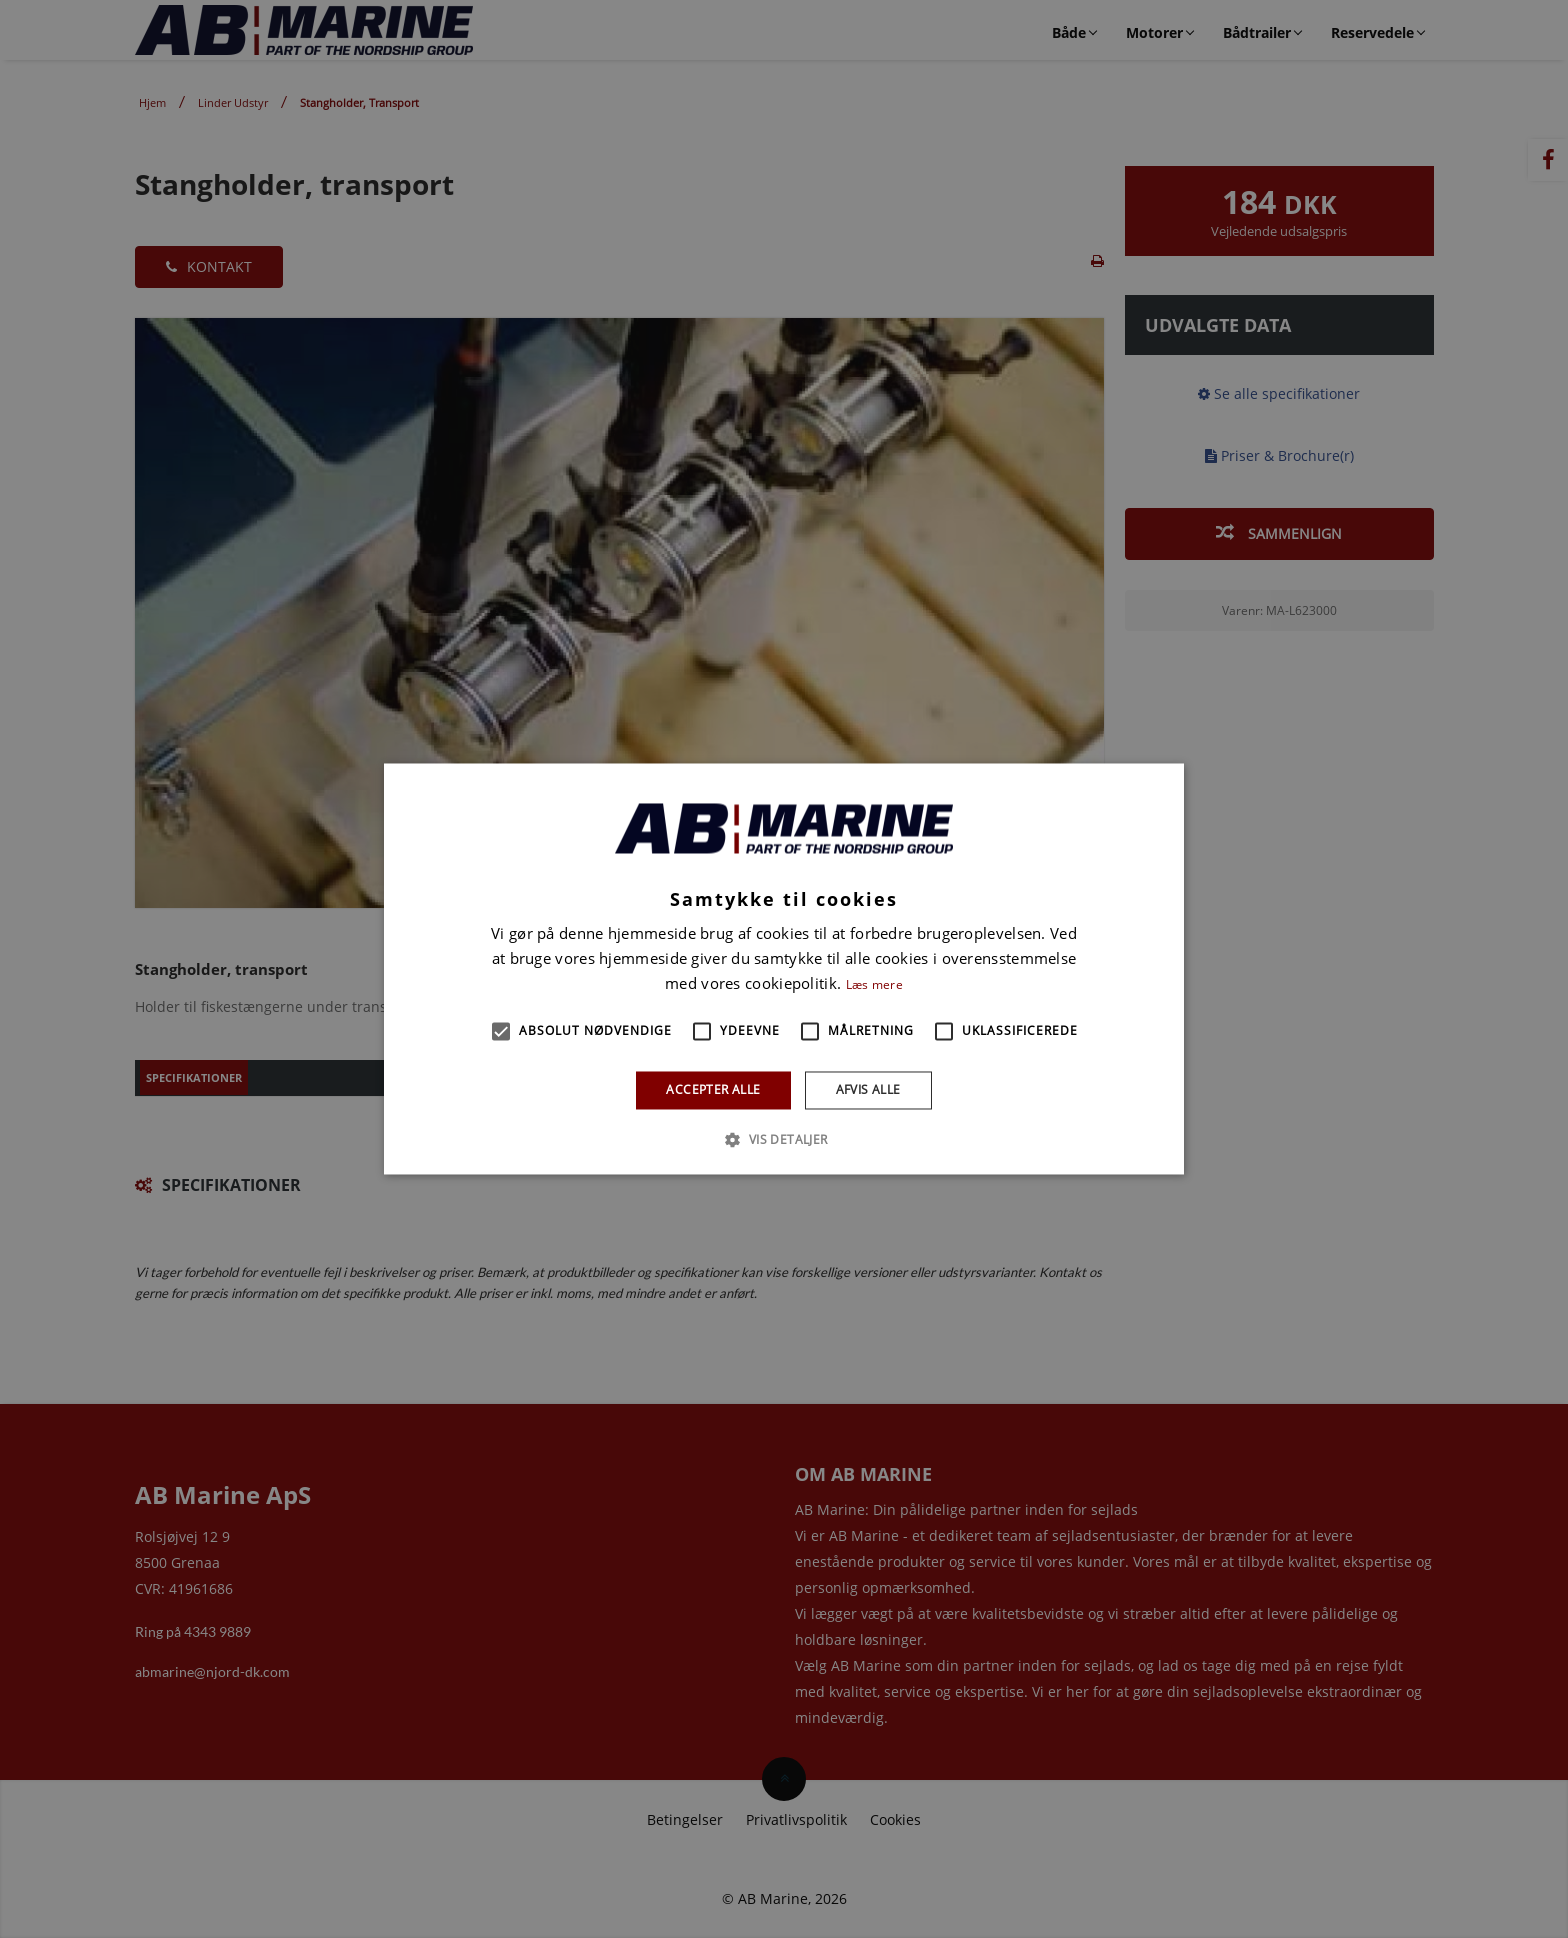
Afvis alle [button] (868, 1089)
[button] (501, 1031)
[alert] (784, 969)
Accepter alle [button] (713, 1089)
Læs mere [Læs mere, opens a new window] (874, 984)
